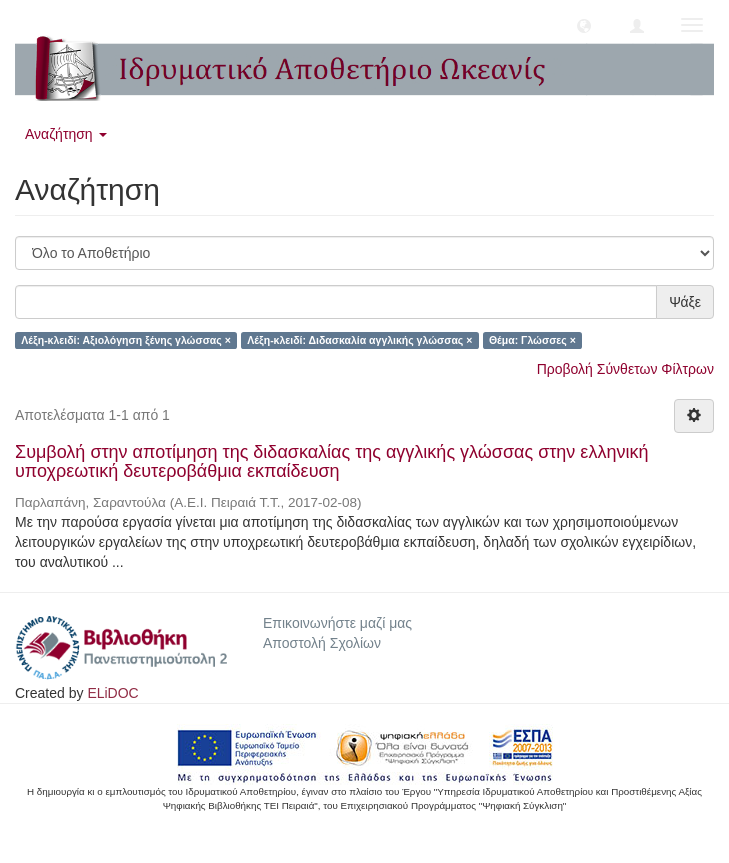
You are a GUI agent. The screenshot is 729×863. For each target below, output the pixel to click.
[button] (584, 25)
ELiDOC (112, 693)
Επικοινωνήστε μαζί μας (337, 623)
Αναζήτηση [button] (66, 134)
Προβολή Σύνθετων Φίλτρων (625, 369)
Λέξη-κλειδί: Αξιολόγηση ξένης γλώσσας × (126, 340)
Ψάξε (685, 302)
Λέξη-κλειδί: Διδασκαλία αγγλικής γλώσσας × (359, 340)
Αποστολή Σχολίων (322, 643)
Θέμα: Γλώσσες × (532, 340)
